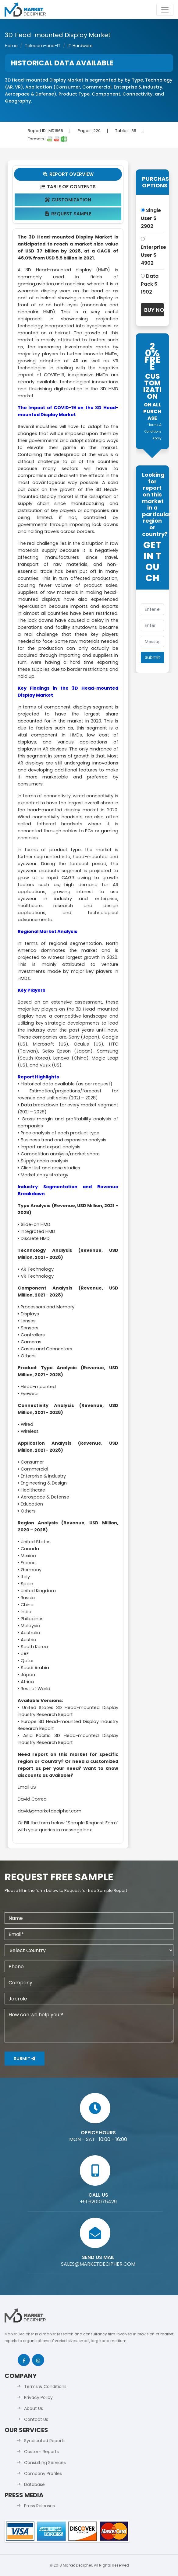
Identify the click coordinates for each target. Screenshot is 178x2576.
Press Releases (39, 2506)
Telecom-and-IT (43, 46)
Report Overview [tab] (68, 174)
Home (11, 46)
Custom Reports (41, 2452)
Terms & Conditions (45, 2386)
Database (34, 2484)
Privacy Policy (38, 2397)
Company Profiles (43, 2473)
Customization (67, 200)
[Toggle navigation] (164, 10)
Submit (24, 2059)
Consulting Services (45, 2462)
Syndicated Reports (45, 2441)
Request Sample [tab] (67, 214)
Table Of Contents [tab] (68, 186)
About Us (33, 2408)
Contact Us (36, 2419)
